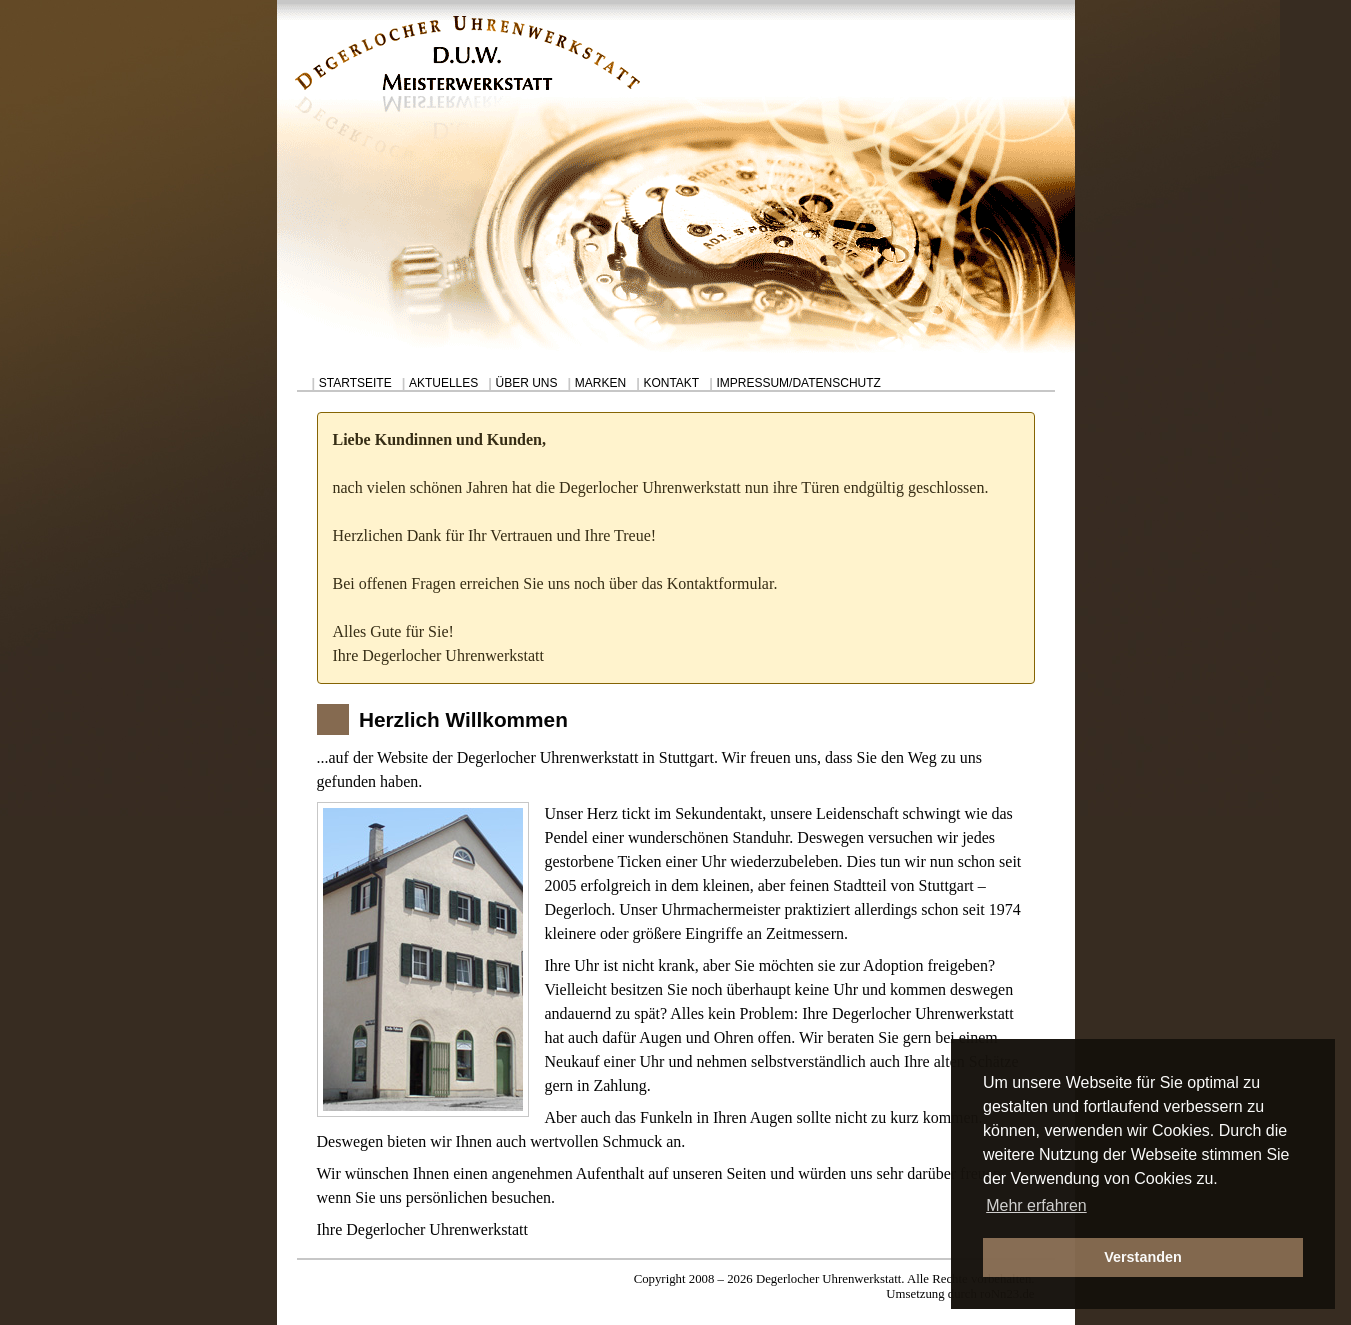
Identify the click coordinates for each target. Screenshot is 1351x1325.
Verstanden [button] (1143, 1257)
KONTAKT (671, 383)
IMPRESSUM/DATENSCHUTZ (798, 383)
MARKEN (600, 383)
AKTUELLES (443, 383)
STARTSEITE (355, 383)
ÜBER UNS (527, 383)
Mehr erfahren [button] (1036, 1205)
